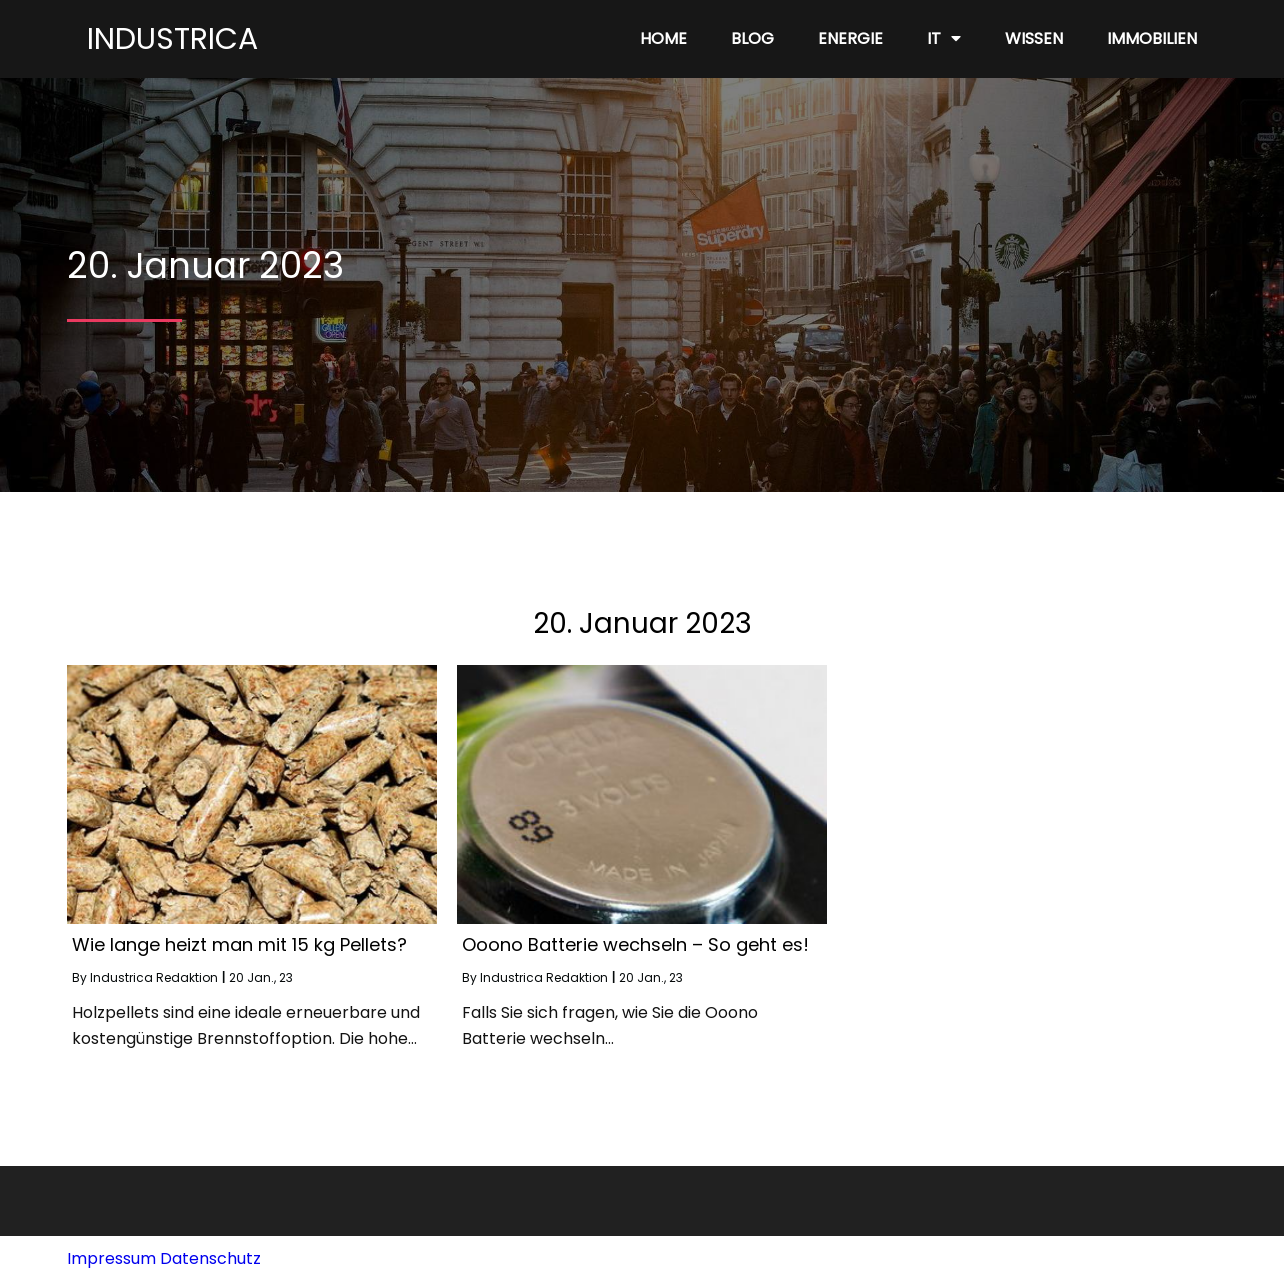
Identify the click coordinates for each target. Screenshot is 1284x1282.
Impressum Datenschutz (164, 1258)
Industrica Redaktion (154, 977)
